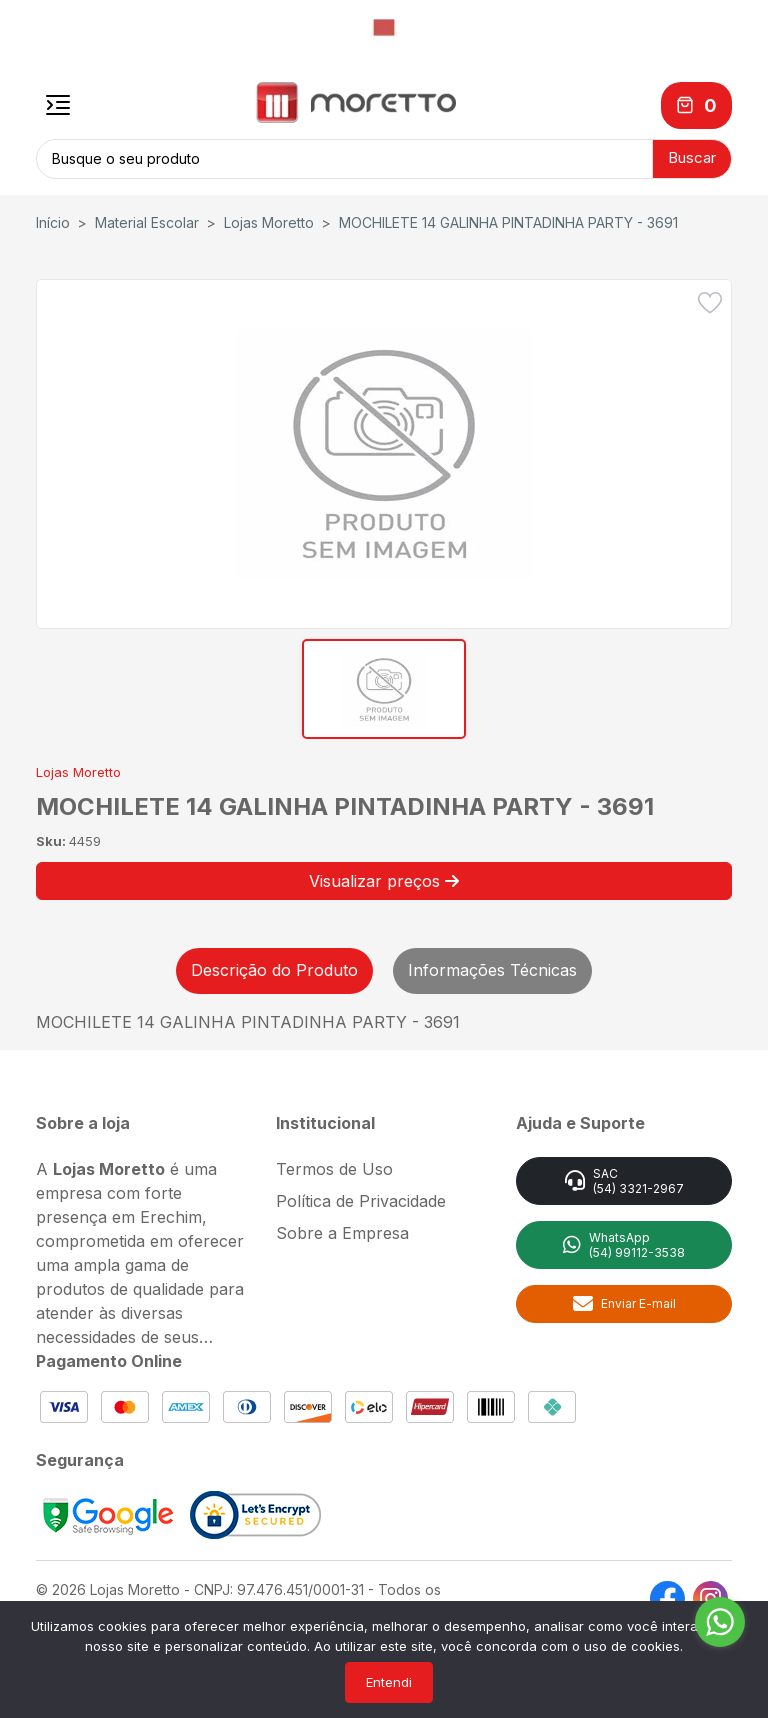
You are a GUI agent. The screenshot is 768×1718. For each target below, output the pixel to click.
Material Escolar (147, 219)
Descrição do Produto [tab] (274, 966)
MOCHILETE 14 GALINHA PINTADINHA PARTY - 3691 (508, 219)
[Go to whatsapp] (720, 1622)
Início (53, 219)
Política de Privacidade (361, 1197)
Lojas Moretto (269, 219)
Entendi (389, 1682)
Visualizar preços (384, 877)
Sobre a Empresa (342, 1229)
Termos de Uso (334, 1165)
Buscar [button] (692, 156)
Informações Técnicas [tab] (492, 966)
